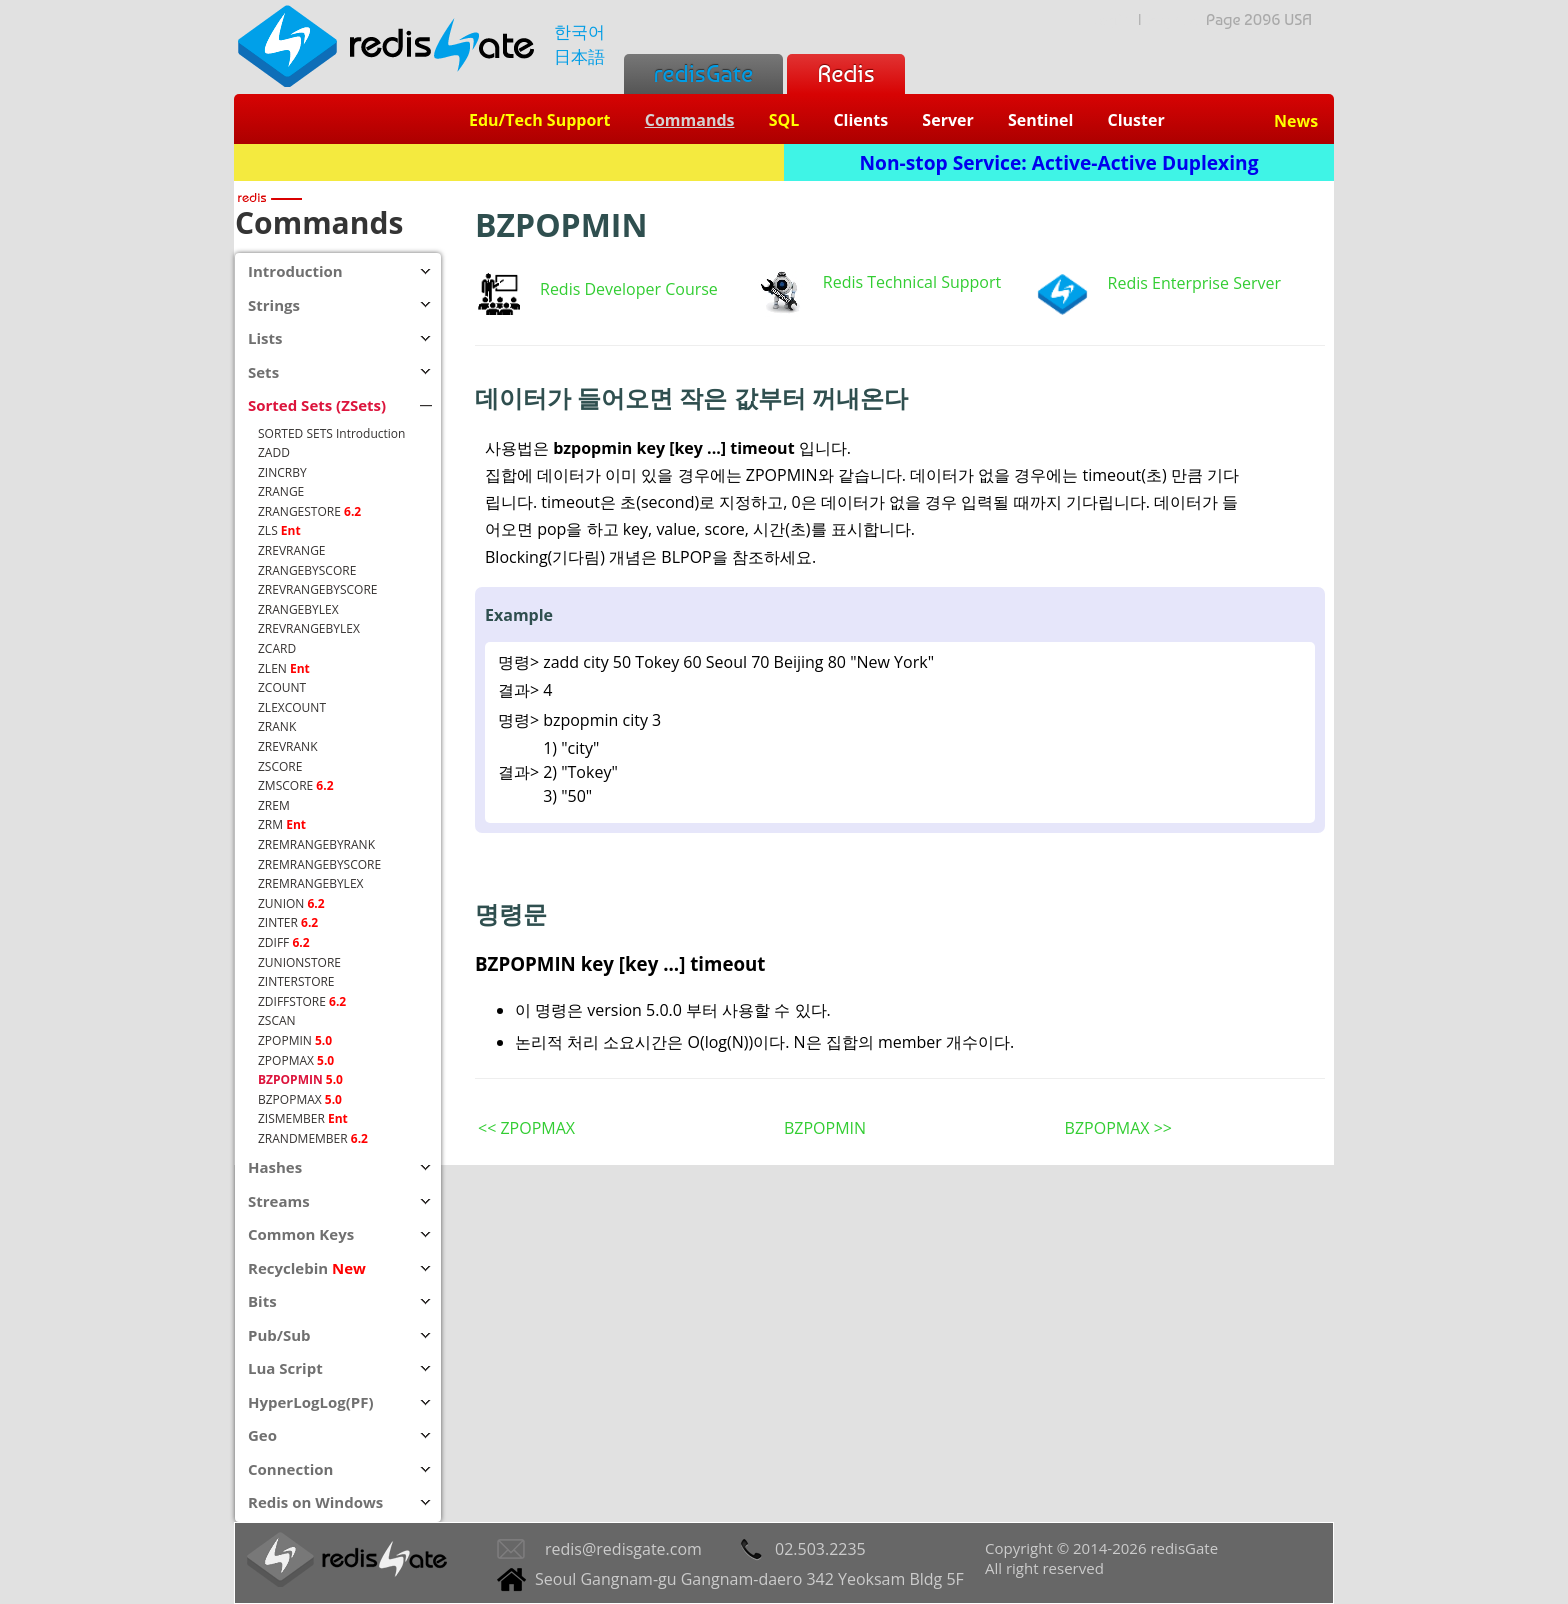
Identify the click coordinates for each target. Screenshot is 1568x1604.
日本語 (579, 56)
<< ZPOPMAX (526, 1128)
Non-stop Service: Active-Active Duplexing (1059, 162)
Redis (845, 73)
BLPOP (686, 557)
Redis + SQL (508, 162)
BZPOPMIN (825, 1128)
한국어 (579, 31)
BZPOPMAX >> (1118, 1128)
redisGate (703, 73)
